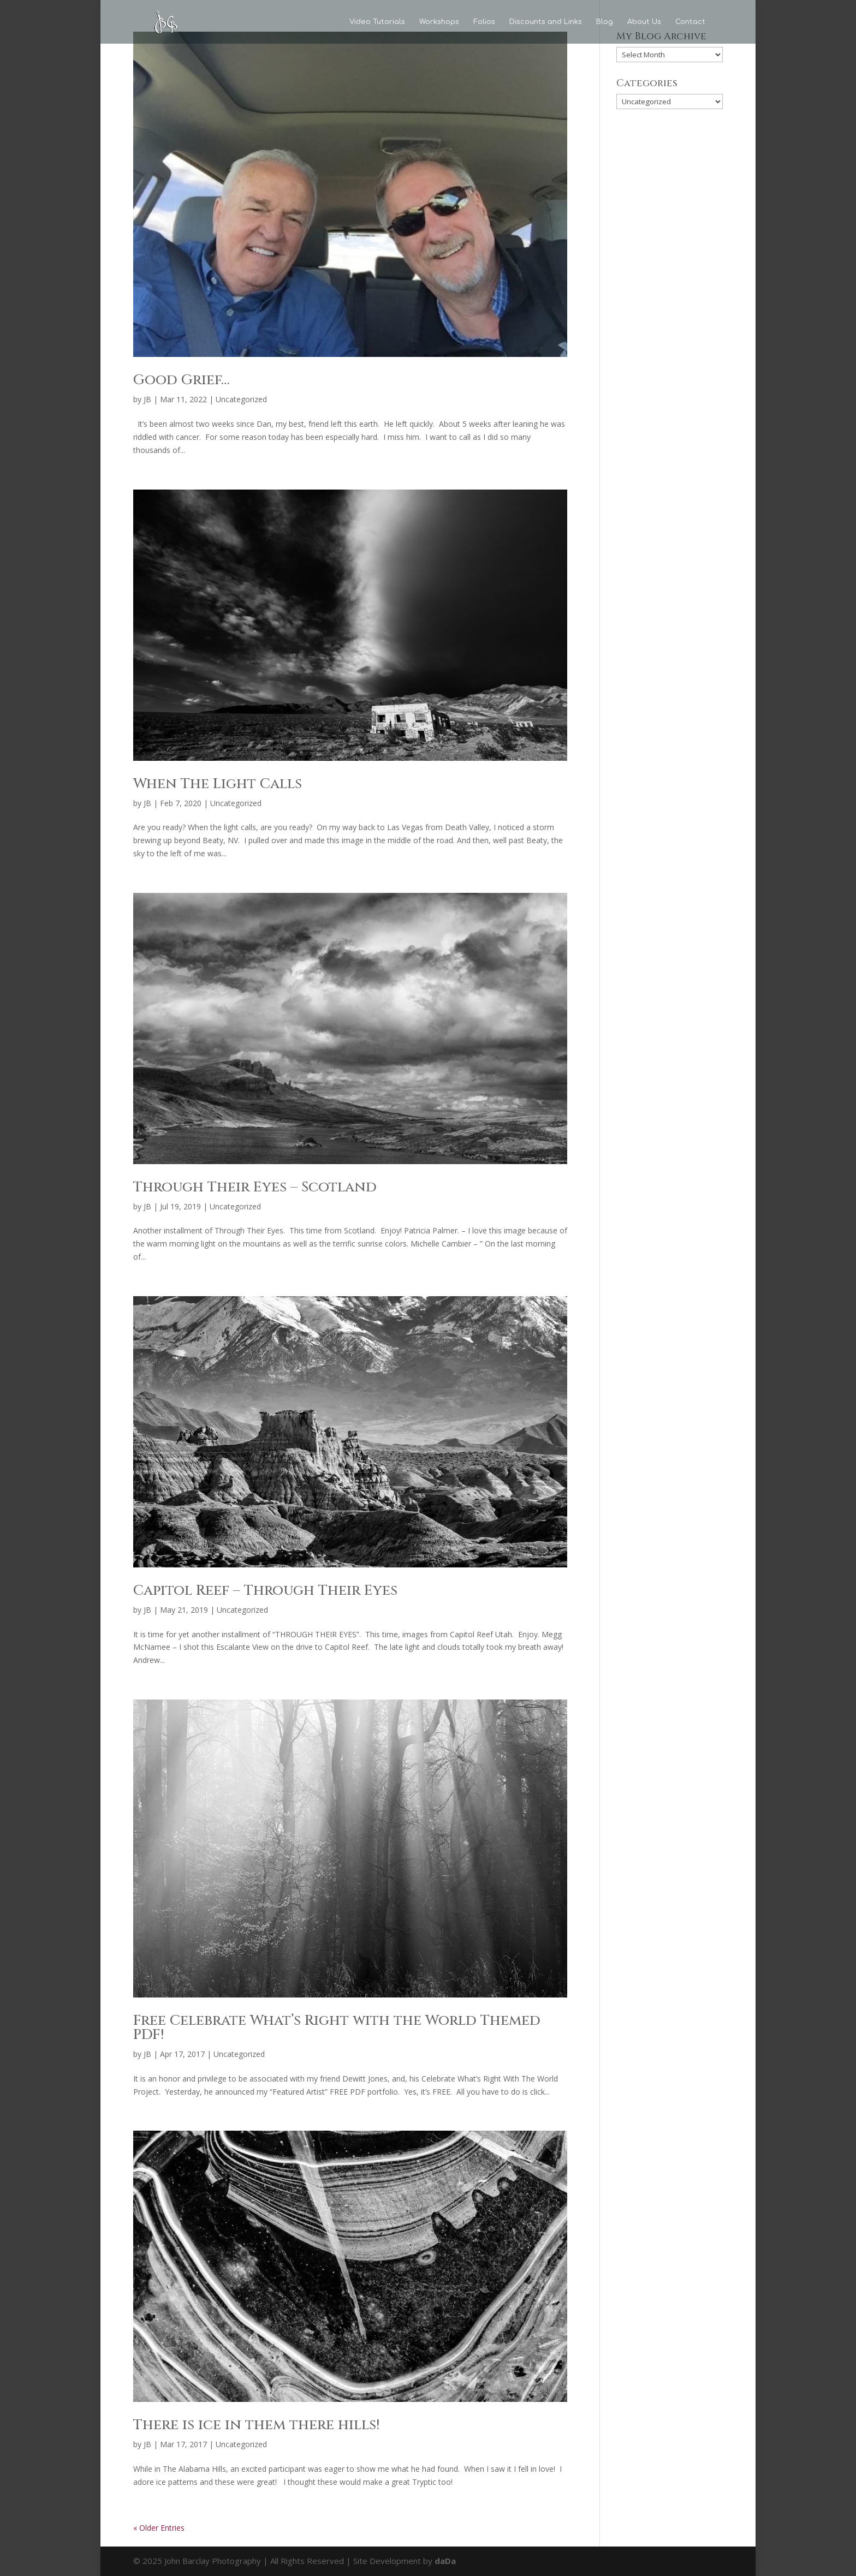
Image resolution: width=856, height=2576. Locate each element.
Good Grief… (181, 380)
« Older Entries (159, 2528)
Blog (604, 22)
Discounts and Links (545, 22)
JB (147, 399)
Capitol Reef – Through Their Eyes (265, 1590)
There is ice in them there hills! (256, 2425)
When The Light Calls (217, 784)
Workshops (439, 22)
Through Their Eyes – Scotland (255, 1187)
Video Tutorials (377, 22)
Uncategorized (241, 399)
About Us (644, 22)
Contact (690, 22)
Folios (484, 22)
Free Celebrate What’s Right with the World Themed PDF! (336, 2027)
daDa (445, 2560)
